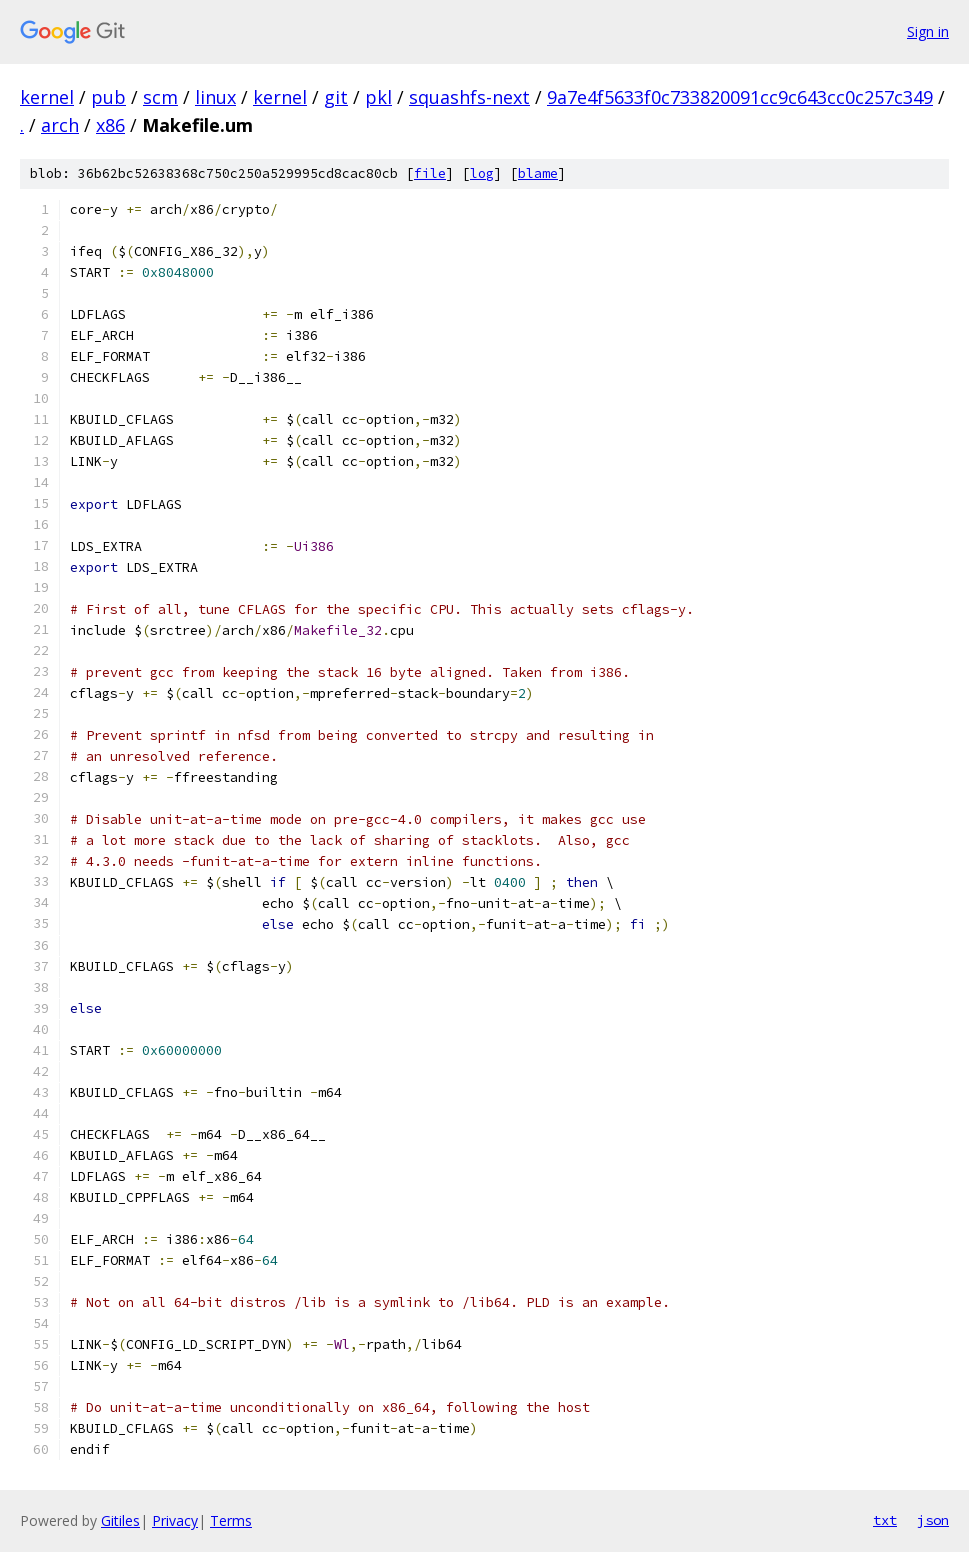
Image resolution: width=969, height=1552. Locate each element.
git (336, 97)
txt (885, 1520)
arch (60, 125)
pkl (378, 97)
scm (160, 97)
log (482, 173)
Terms (231, 1520)
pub (108, 97)
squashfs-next (469, 97)
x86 (110, 125)
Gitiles (120, 1520)
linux (215, 97)
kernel (47, 97)
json (933, 1520)
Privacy (175, 1520)
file (430, 173)
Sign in (928, 31)
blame (538, 173)
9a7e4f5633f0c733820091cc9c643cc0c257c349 (740, 97)
